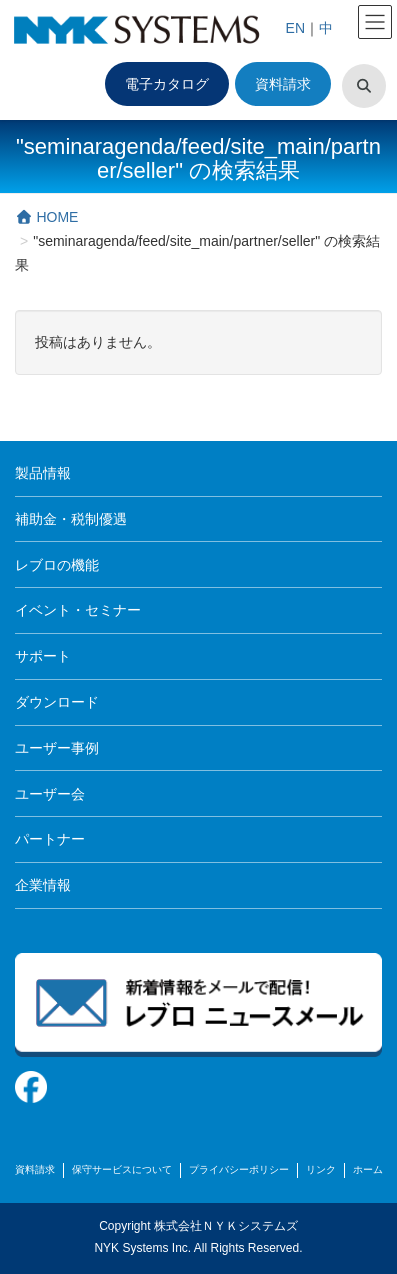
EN (295, 28)
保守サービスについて (122, 1169)
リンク (321, 1169)
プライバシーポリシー (239, 1169)
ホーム (368, 1169)
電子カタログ (167, 84)
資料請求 (283, 84)
